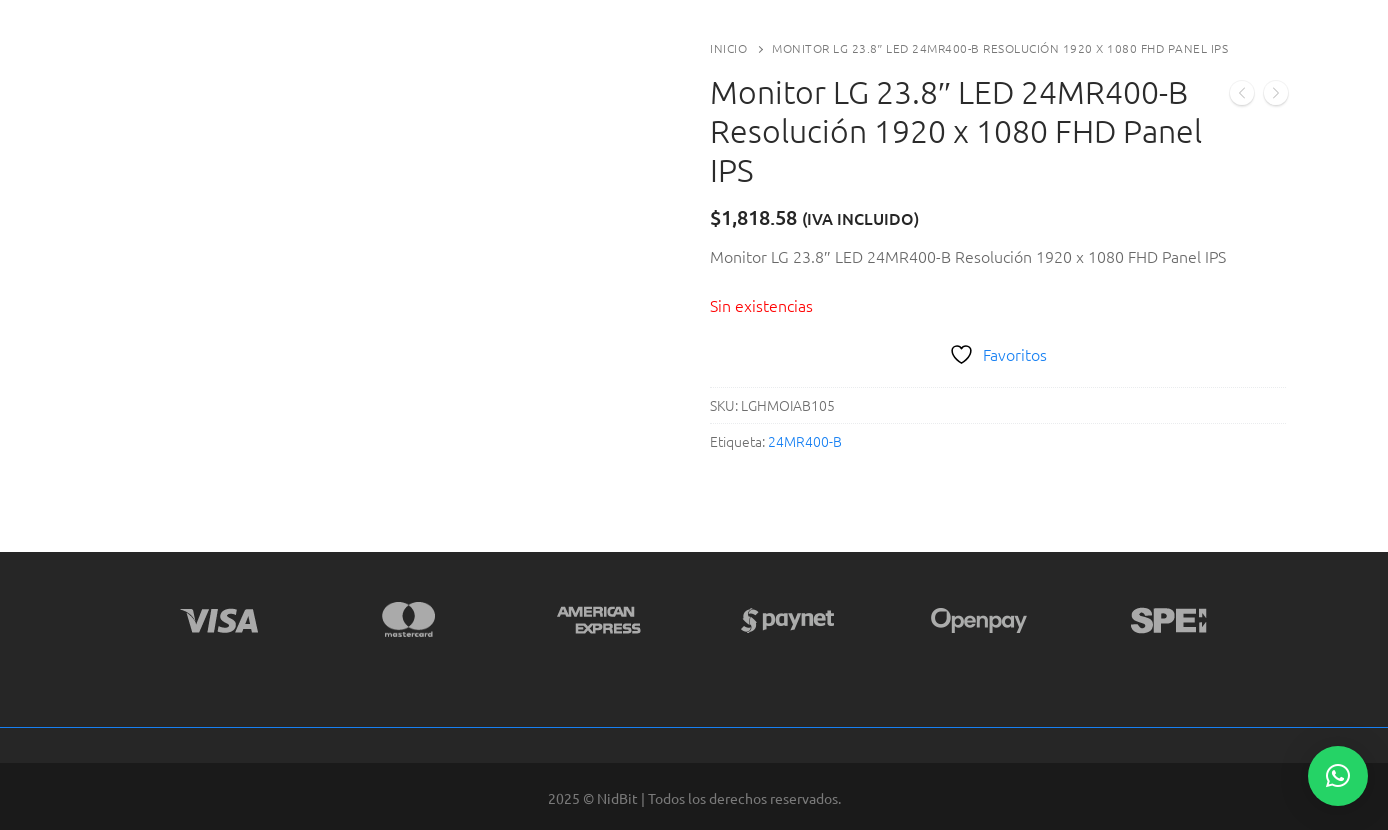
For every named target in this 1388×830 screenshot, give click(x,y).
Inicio (728, 48)
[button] (1338, 776)
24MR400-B (805, 441)
